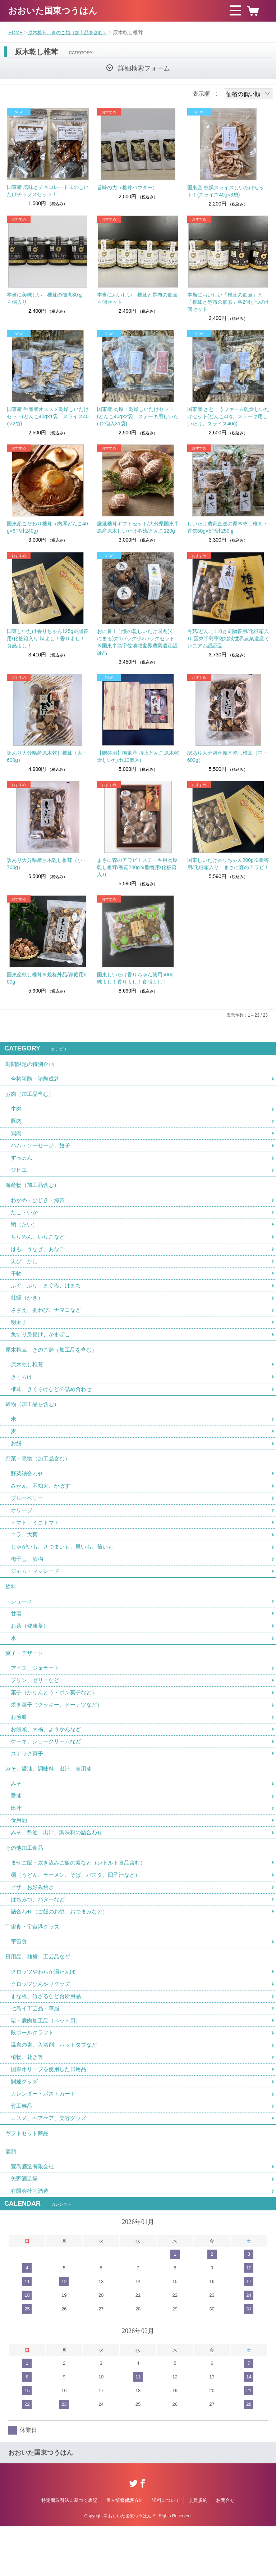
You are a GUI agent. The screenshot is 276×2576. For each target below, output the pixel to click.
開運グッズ (25, 2126)
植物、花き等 (28, 2100)
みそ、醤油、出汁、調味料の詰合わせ (60, 1866)
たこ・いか (25, 1220)
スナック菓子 (28, 1783)
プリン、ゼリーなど (37, 1708)
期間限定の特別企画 (31, 1065)
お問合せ (225, 2550)
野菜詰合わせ (28, 1493)
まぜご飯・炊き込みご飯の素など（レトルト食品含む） (83, 1898)
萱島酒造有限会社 (34, 2215)
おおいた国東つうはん (52, 10)
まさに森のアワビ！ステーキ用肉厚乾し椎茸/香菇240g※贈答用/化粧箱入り (137, 867)
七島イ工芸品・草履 (37, 2050)
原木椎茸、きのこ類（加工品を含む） (71, 32)
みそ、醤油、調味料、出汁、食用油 (51, 1800)
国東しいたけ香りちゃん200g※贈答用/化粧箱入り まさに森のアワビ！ (228, 863)
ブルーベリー (28, 1518)
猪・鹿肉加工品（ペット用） (48, 2063)
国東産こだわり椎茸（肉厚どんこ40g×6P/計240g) (47, 527)
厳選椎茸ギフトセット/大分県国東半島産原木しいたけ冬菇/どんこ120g (138, 527)
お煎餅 (19, 1746)
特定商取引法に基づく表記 (69, 2550)
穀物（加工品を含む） (34, 1419)
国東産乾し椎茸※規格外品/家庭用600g (47, 978)
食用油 (19, 1853)
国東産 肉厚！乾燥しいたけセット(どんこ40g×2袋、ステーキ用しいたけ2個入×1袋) (137, 416)
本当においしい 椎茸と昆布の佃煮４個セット (137, 298)
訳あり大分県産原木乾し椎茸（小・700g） (47, 863)
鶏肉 (16, 1138)
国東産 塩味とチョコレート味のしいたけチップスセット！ (48, 190)
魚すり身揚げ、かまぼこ (42, 1346)
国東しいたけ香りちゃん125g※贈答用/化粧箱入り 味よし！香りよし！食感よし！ (47, 638)
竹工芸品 (22, 2151)
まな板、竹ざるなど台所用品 (48, 2037)
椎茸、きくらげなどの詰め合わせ (54, 1403)
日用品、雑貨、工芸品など (39, 1996)
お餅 (16, 1461)
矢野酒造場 (25, 2228)
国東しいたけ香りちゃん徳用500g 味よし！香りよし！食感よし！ (135, 978)
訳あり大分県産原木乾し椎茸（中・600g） (227, 756)
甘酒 (16, 1638)
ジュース (22, 1625)
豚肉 (16, 1125)
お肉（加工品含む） (31, 1097)
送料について (166, 2550)
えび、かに (25, 1270)
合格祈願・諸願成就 (37, 1080)
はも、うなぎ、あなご (39, 1258)
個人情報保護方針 (124, 2550)
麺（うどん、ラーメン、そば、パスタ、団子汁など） (80, 1910)
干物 (16, 1283)
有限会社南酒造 (31, 2240)
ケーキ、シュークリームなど (48, 1771)
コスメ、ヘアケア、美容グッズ (51, 2163)
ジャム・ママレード (37, 1593)
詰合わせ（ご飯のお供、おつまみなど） (62, 1948)
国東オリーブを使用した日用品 (51, 2113)
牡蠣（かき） (28, 1308)
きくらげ (22, 1391)
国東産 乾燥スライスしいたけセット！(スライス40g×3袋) (225, 191)
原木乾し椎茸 (28, 1378)
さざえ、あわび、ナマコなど (48, 1321)
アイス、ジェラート (37, 1695)
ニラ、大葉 (25, 1556)
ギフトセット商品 (28, 2180)
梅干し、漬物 (28, 1581)
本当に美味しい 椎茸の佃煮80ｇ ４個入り (47, 298)
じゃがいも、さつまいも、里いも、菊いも (65, 1568)
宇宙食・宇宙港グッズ (34, 1964)
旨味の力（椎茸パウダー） (127, 187)
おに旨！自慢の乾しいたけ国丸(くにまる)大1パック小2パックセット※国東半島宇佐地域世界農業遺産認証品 (137, 642)
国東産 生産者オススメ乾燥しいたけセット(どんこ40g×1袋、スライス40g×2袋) (48, 416)
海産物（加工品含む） (34, 1192)
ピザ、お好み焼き (34, 1923)
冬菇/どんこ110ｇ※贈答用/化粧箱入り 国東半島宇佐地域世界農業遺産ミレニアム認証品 (228, 638)
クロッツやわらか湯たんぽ (45, 2012)
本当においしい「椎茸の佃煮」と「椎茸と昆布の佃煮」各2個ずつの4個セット (227, 302)
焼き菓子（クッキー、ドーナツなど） (60, 1733)
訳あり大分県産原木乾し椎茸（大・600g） (47, 756)
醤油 (16, 1828)
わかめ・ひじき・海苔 (39, 1208)
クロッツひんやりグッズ (42, 2025)
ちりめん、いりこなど (39, 1245)
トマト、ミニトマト (37, 1543)
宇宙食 (19, 1980)
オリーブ (22, 1530)
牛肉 (16, 1113)
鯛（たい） (25, 1233)
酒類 (11, 2199)
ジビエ (19, 1175)
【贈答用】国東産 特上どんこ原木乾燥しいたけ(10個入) (138, 756)
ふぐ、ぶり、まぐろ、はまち (48, 1296)
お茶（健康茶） (31, 1651)
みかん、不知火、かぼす (42, 1505)
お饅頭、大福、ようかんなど (48, 1758)
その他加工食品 (25, 1882)
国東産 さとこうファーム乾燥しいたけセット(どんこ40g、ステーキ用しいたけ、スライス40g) (228, 416)
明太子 (19, 1333)
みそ (16, 1815)
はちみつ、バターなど (39, 1936)
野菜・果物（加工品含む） (39, 1477)
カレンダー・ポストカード (45, 2138)
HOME (15, 32)
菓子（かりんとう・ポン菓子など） (57, 1720)
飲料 (11, 1609)
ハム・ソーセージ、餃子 (42, 1150)
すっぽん (22, 1163)
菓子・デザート (25, 1679)
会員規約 (198, 2550)
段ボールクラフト (34, 2075)
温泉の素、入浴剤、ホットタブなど (57, 2088)
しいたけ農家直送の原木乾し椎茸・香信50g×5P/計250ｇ (227, 527)
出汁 (16, 1841)
